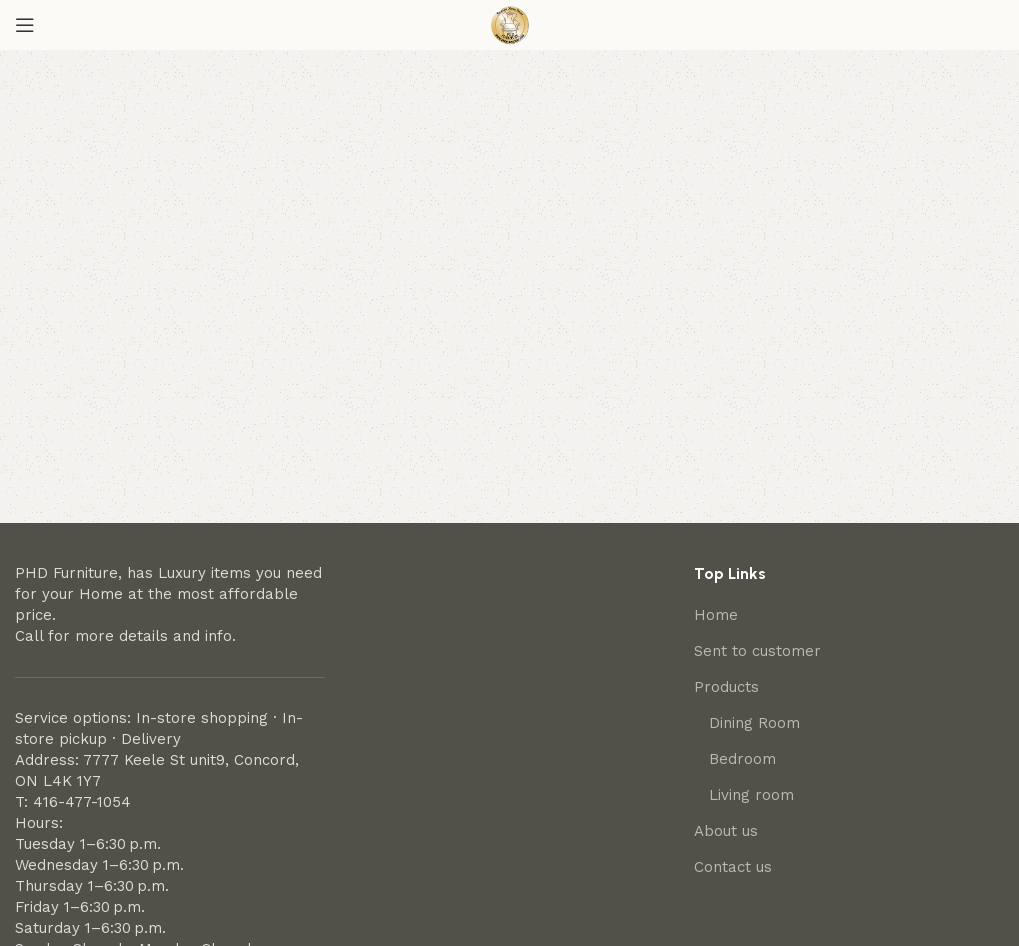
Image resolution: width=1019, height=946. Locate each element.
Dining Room (754, 723)
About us (726, 831)
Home (716, 615)
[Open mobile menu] (25, 25)
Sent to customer (757, 651)
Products (726, 687)
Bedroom (742, 759)
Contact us (733, 867)
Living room (751, 795)
